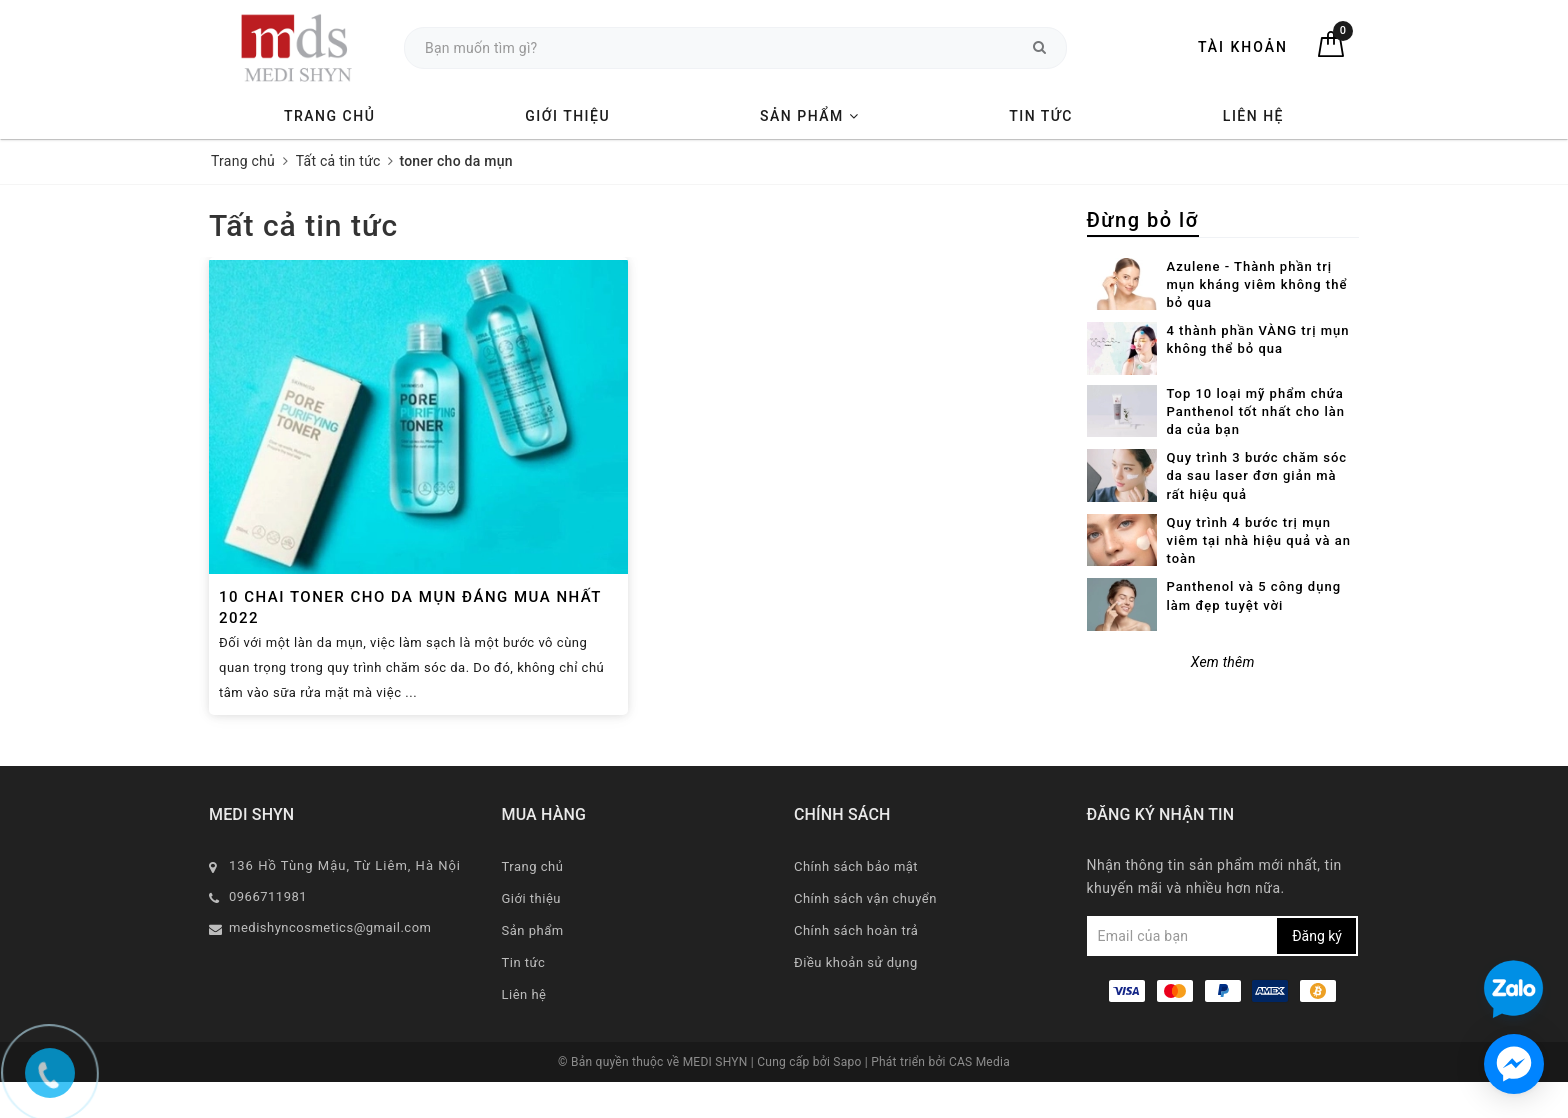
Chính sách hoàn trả (856, 930)
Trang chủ (329, 116)
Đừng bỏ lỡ (1143, 220)
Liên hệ (1253, 116)
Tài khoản (1243, 47)
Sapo (848, 1062)
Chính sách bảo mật (856, 866)
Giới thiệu (567, 116)
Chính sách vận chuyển (865, 898)
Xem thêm (1223, 662)
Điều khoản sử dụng (856, 962)
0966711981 (268, 896)
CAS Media (979, 1062)
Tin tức (1041, 116)
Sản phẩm (809, 116)
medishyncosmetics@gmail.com (330, 927)
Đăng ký (1317, 936)
